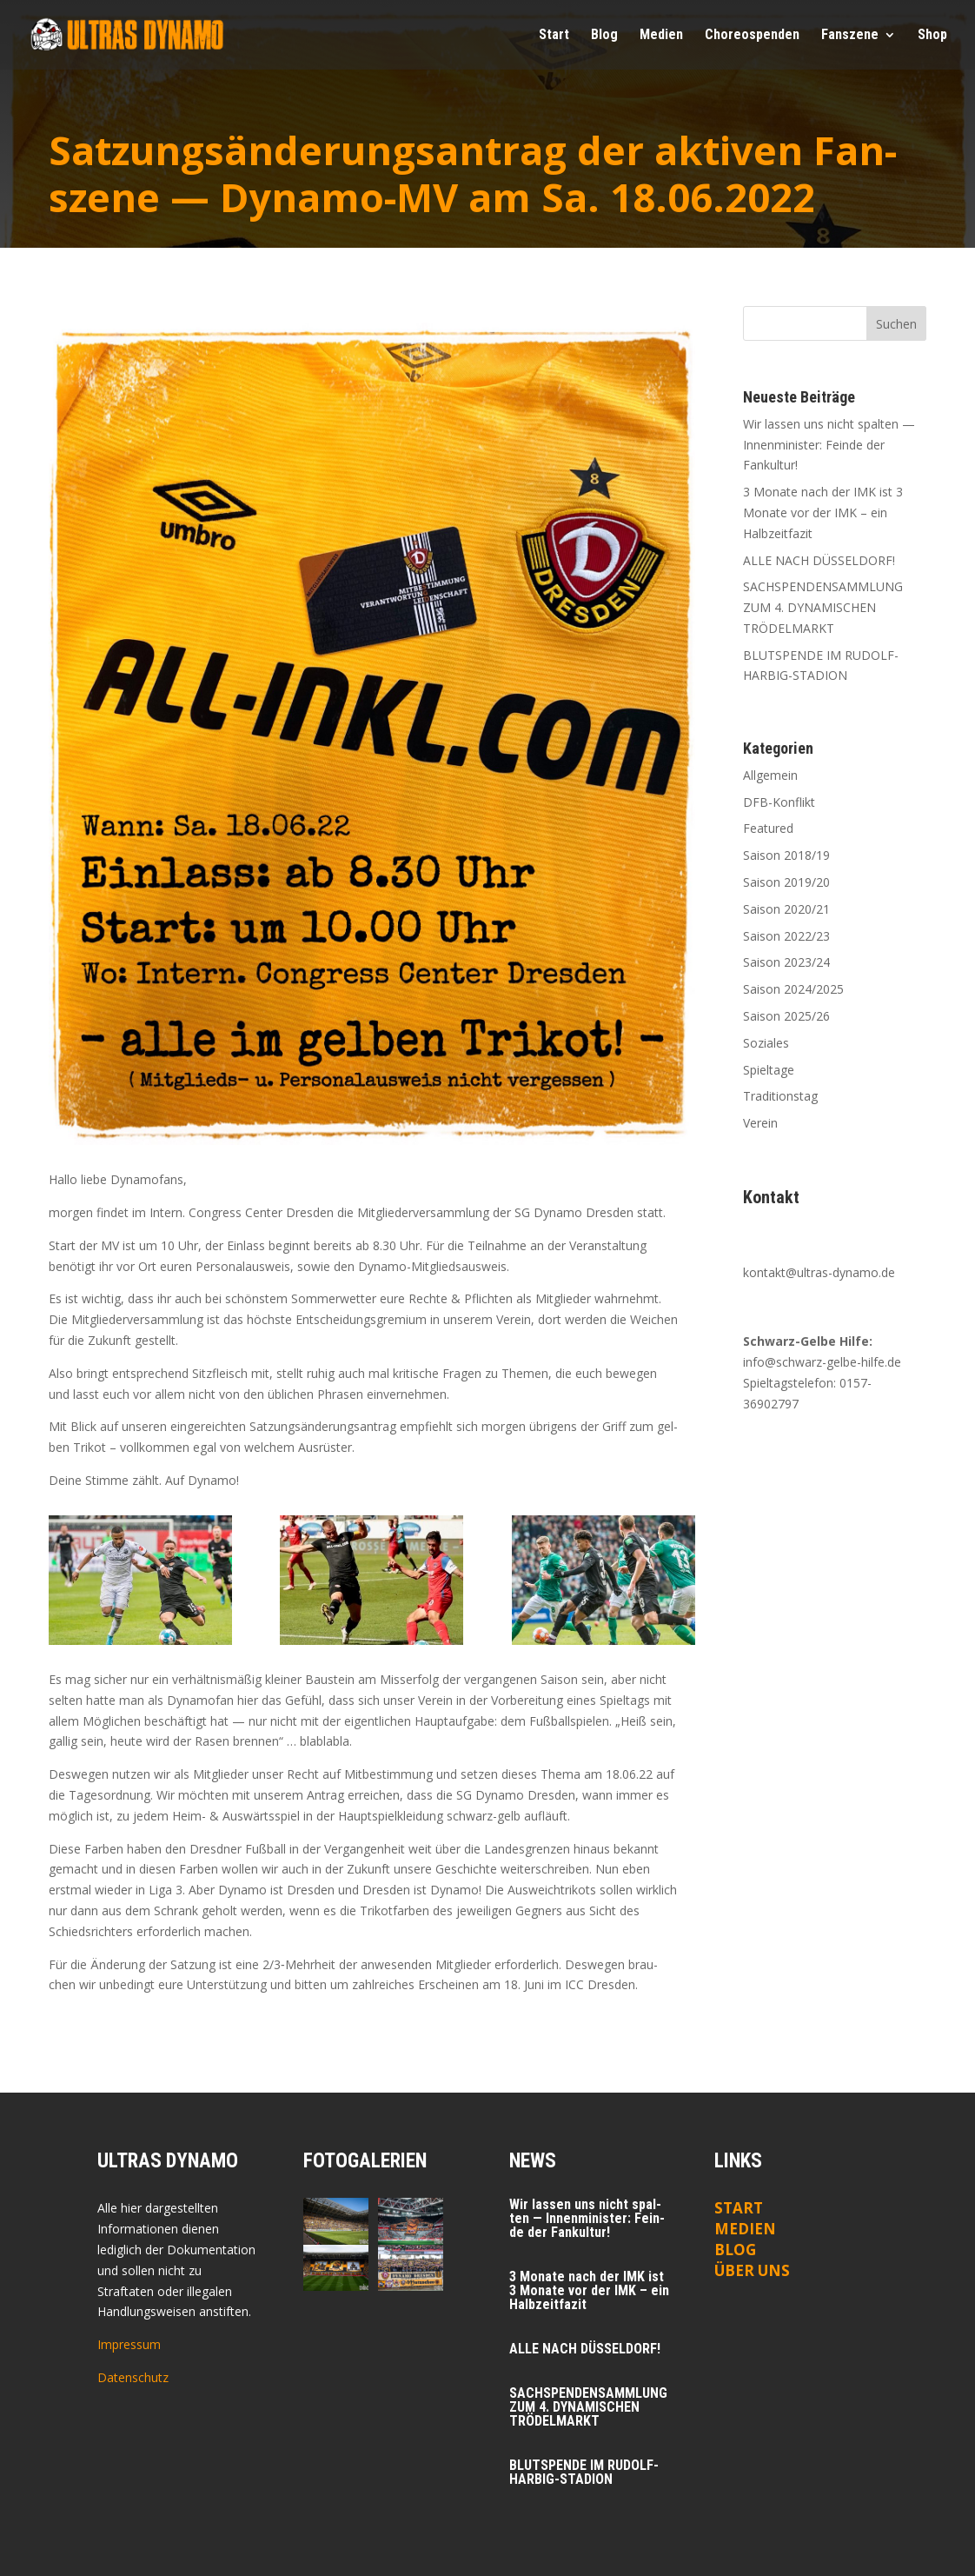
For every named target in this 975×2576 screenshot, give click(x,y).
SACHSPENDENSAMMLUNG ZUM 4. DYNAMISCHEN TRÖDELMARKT (823, 607)
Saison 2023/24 (786, 962)
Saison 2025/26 (786, 1016)
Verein (760, 1123)
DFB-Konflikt (779, 802)
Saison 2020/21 (786, 909)
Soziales (766, 1043)
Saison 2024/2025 (793, 989)
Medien (745, 2229)
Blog (604, 36)
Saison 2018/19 (786, 855)
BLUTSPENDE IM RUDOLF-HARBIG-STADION (584, 2472)
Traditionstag (780, 1096)
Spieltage (768, 1070)
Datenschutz (133, 2377)
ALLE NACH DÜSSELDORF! (819, 560)
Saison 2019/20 (786, 882)
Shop (932, 36)
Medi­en (661, 36)
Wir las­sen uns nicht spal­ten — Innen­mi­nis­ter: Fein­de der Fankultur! (829, 445)
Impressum (129, 2344)
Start (554, 36)
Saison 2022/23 (786, 936)
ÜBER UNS (752, 2270)
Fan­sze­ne (850, 36)
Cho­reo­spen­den (752, 36)
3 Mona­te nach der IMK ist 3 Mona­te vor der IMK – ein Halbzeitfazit (823, 512)
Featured (768, 828)
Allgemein (770, 775)
